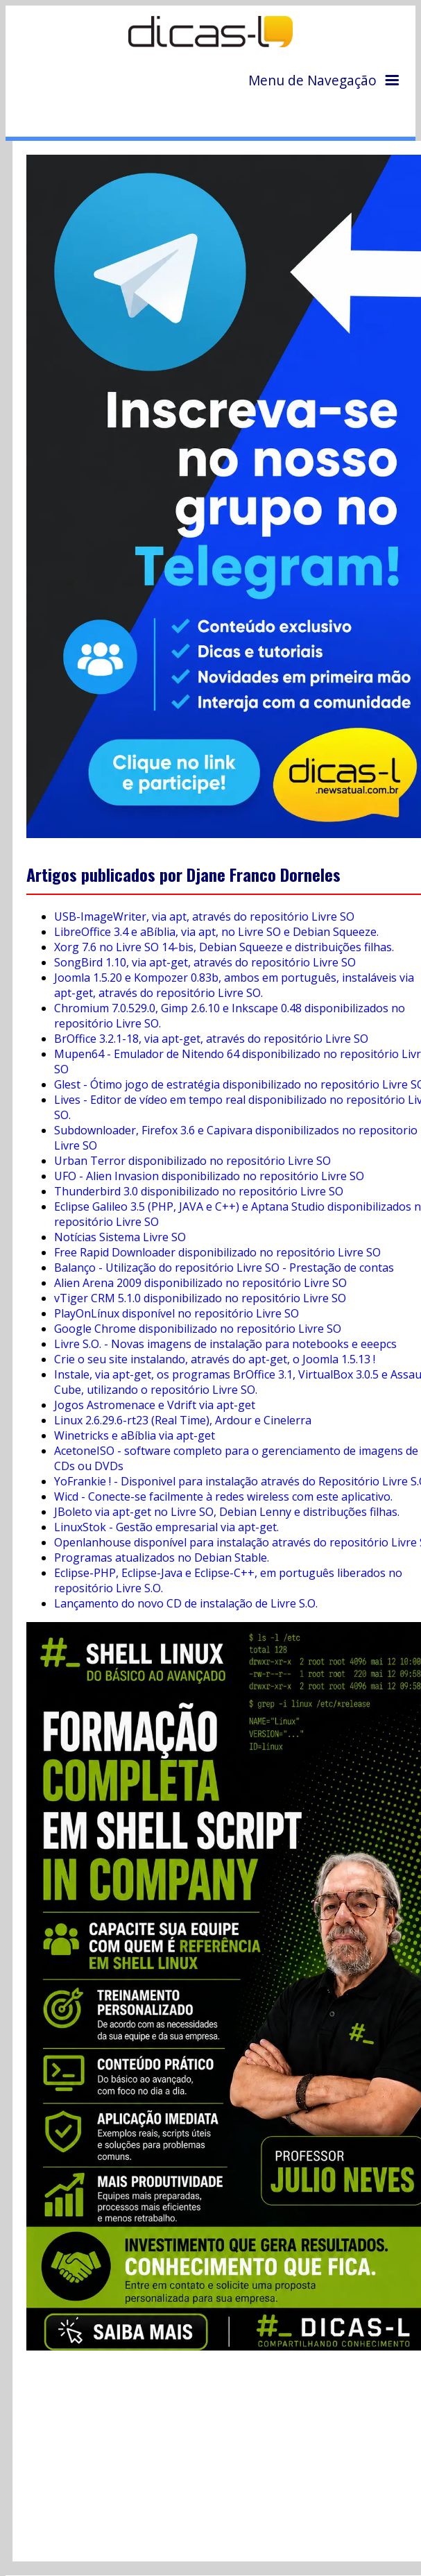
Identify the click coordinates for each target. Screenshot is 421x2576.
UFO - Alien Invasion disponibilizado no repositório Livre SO (209, 1176)
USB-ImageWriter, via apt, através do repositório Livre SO (204, 916)
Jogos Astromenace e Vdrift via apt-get (154, 1405)
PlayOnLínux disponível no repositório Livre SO (176, 1313)
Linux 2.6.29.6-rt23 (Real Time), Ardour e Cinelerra (182, 1420)
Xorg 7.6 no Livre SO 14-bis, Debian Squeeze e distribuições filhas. (224, 947)
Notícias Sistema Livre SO (120, 1237)
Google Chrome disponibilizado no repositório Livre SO (197, 1328)
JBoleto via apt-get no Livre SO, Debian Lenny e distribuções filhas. (226, 1511)
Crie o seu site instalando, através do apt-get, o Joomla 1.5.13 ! (214, 1359)
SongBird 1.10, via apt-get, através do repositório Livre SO (205, 962)
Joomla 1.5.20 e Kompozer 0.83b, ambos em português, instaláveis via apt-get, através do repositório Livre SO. (234, 985)
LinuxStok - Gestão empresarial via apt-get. (166, 1527)
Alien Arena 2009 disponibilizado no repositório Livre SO (200, 1282)
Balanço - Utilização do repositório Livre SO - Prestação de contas (224, 1267)
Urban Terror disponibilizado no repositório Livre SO (192, 1160)
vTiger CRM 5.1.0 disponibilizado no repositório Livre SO (200, 1298)
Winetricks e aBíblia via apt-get (134, 1435)
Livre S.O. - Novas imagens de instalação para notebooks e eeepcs (225, 1343)
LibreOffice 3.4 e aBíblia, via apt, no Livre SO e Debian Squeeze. (216, 931)
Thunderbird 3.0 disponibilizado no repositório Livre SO (198, 1191)
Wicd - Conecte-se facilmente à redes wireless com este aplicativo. (223, 1496)
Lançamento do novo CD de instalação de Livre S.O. (186, 1603)
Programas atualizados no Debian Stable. (161, 1557)
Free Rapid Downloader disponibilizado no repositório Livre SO (217, 1252)
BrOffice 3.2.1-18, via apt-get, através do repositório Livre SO (211, 1038)
